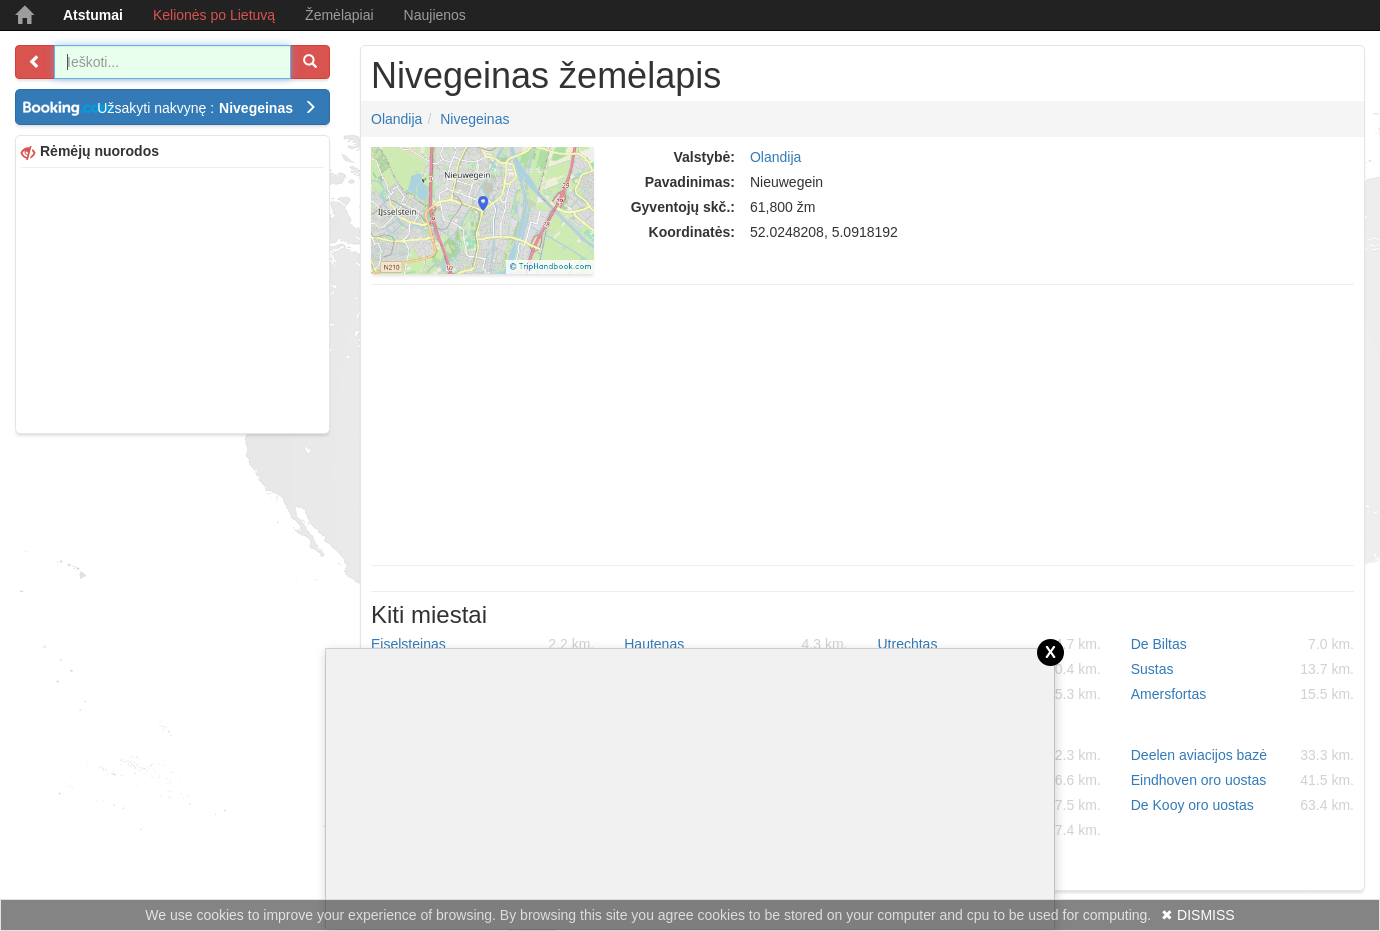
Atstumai (93, 15)
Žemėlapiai (339, 15)
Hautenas (735, 644)
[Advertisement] (172, 298)
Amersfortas (1242, 694)
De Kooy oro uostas (1242, 805)
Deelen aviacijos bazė (1242, 755)
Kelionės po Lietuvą (214, 15)
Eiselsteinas (482, 644)
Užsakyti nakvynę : (207, 108)
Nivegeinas (474, 119)
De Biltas (1242, 644)
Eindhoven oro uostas (1242, 780)
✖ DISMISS (1197, 915)
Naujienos (435, 15)
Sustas (1242, 669)
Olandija (396, 119)
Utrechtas (989, 644)
